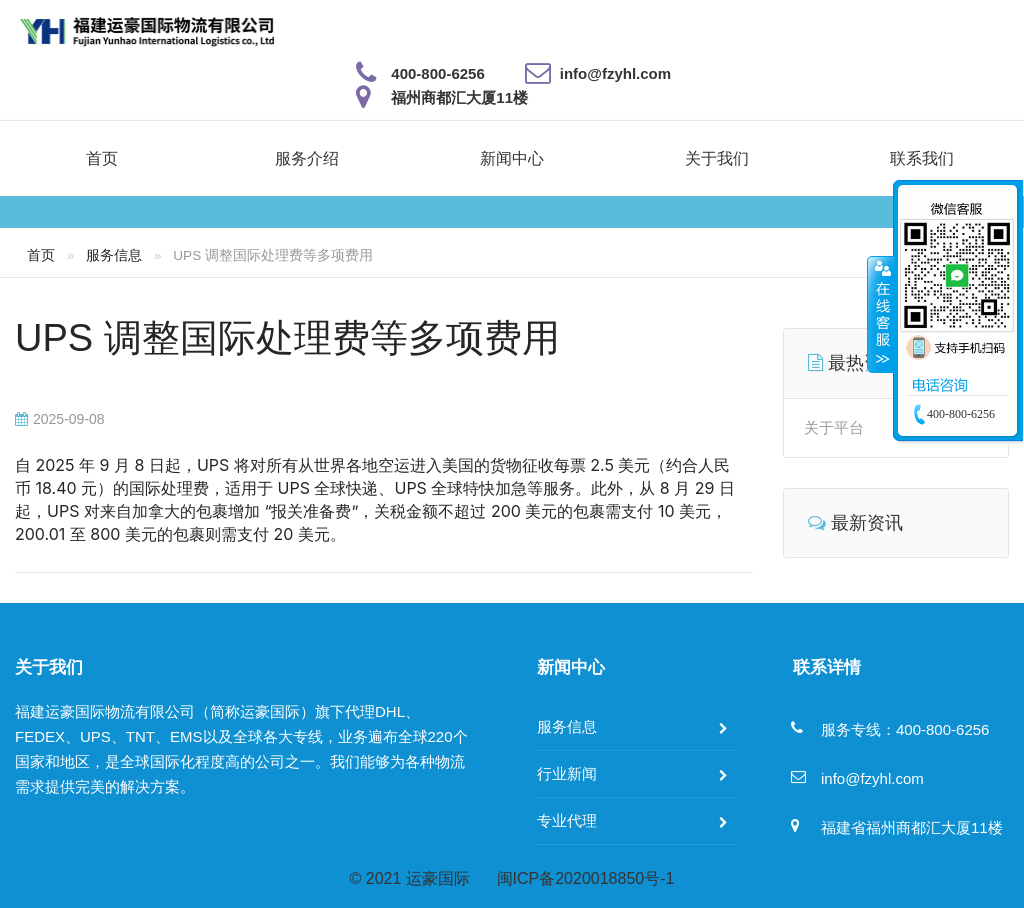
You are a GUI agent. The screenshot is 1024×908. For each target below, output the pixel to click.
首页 (102, 158)
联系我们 (922, 158)
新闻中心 (512, 158)
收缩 (881, 314)
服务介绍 (307, 158)
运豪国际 (438, 878)
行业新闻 (567, 773)
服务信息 (114, 255)
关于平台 (834, 427)
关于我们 (717, 158)
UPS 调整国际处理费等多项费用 (287, 338)
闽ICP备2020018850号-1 (586, 878)
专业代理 (567, 820)
